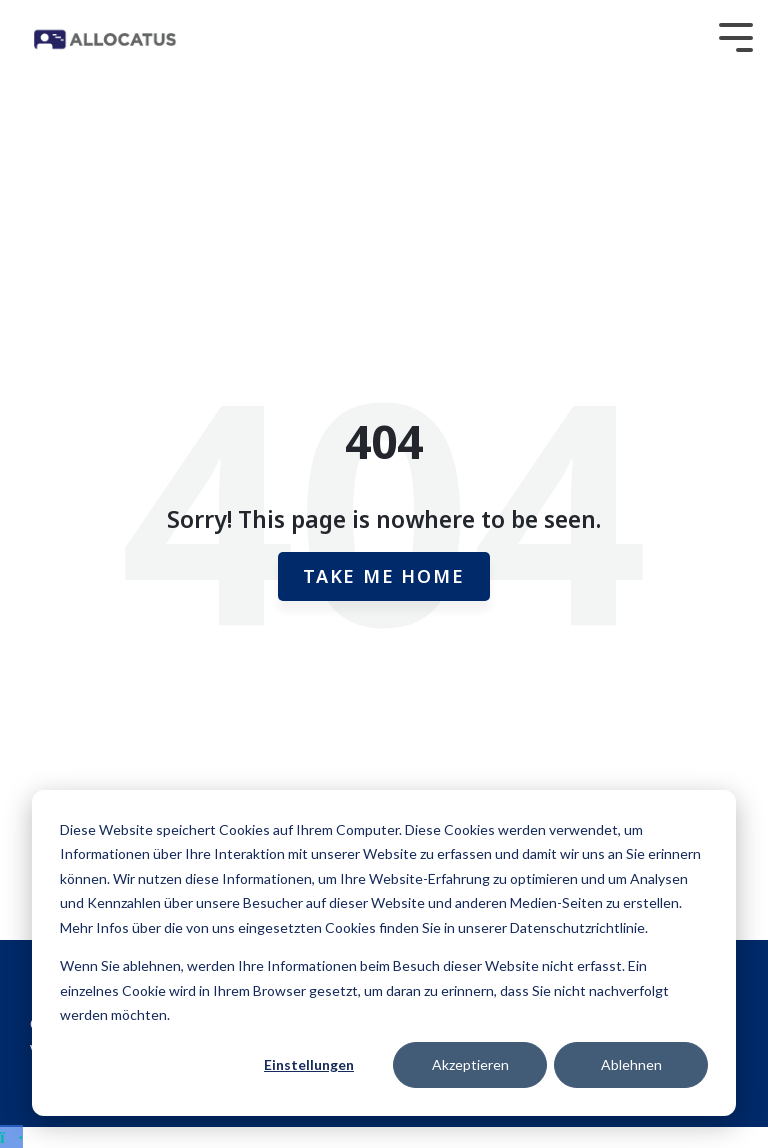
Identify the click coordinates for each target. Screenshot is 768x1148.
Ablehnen (631, 1064)
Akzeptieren (470, 1064)
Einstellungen (309, 1064)
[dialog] (384, 953)
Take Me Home (384, 576)
